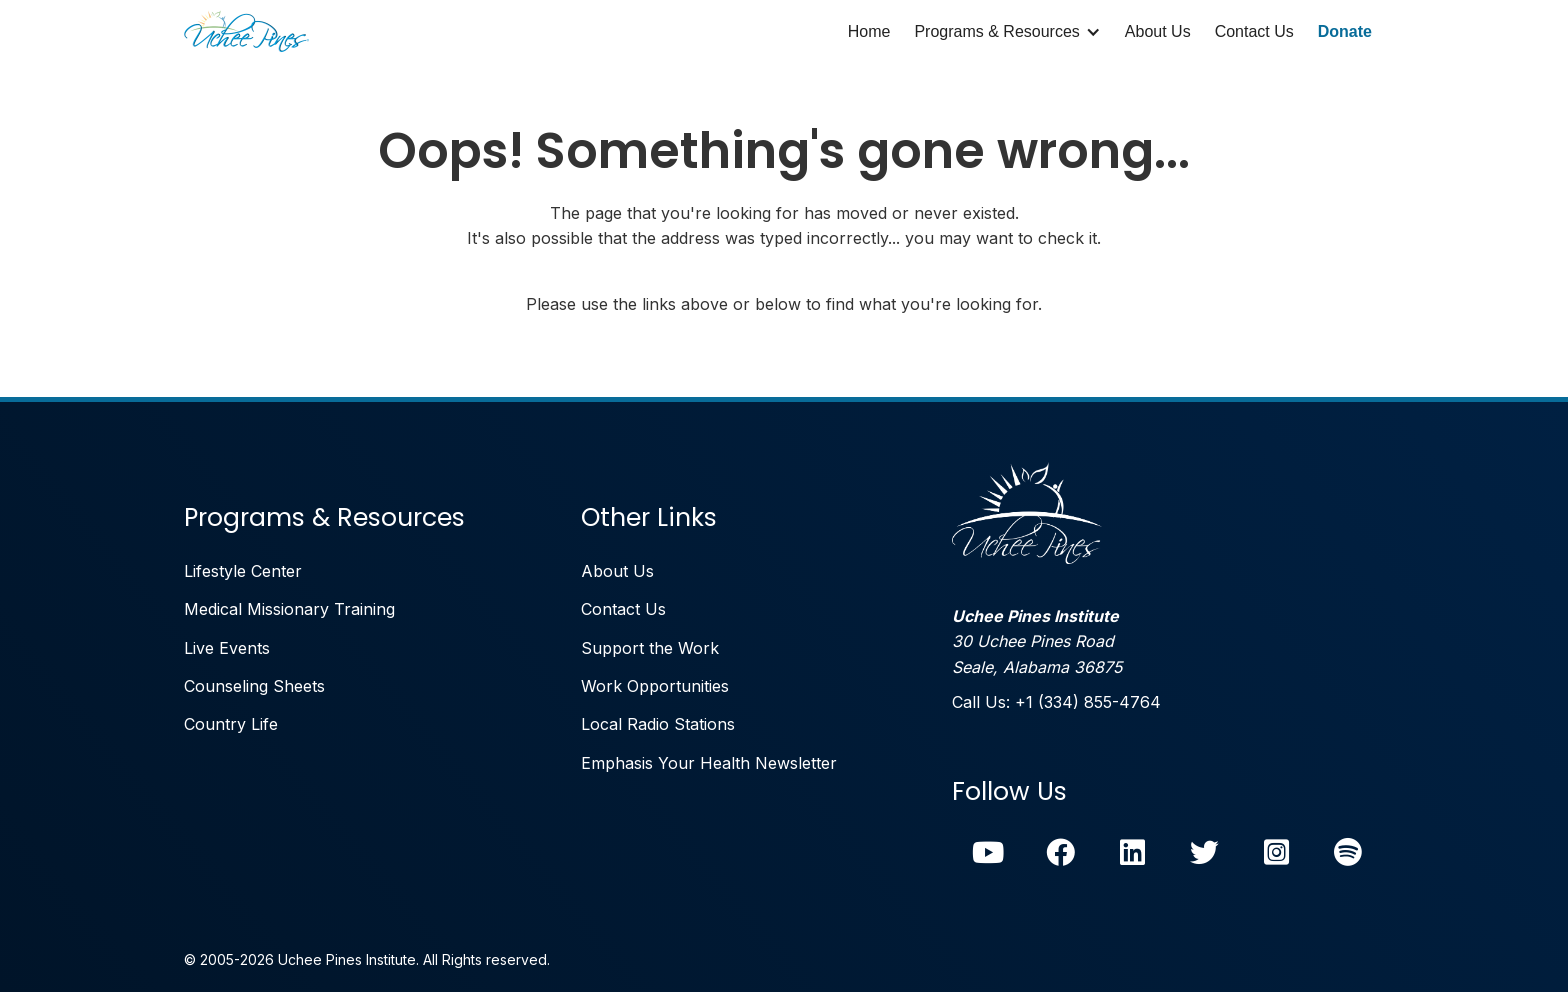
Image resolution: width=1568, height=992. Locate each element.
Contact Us (1254, 31)
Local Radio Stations (658, 724)
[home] (246, 32)
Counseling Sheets (254, 686)
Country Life (231, 724)
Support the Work (650, 648)
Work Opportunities (655, 686)
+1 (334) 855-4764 (1088, 702)
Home (869, 31)
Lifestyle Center (243, 571)
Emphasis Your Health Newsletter (709, 763)
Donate (1345, 31)
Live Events (227, 648)
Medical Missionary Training (289, 609)
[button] (1007, 32)
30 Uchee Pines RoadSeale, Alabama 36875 (1037, 641)
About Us (1158, 31)
